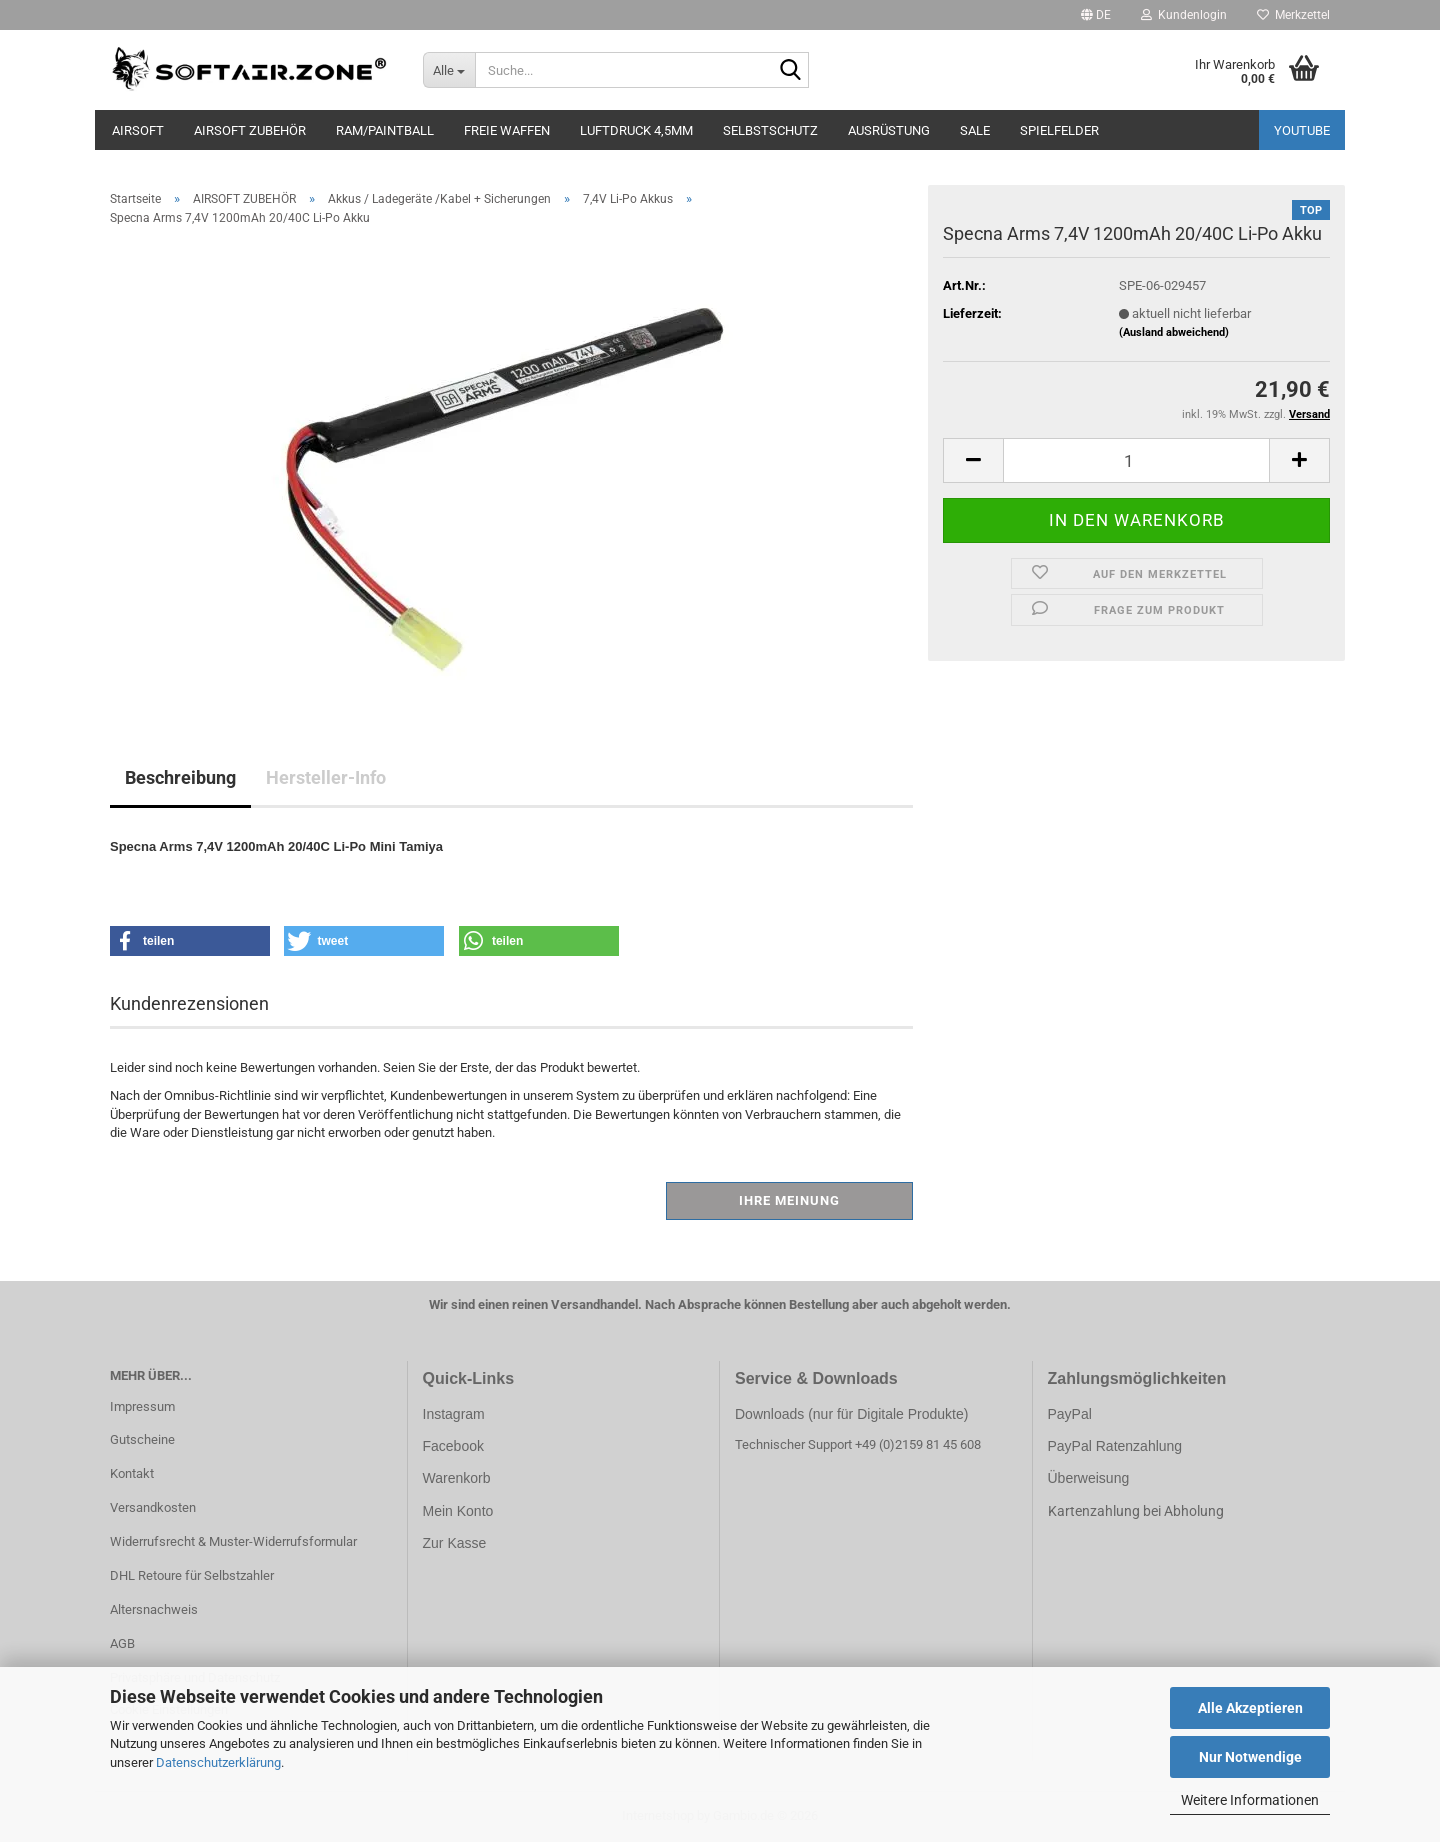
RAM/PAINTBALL (385, 130)
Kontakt (132, 1473)
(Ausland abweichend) (1174, 332)
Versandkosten (153, 1507)
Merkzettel (1293, 15)
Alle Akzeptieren (1250, 1708)
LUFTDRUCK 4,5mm (636, 130)
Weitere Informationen (1250, 1800)
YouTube (1302, 130)
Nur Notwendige (1250, 1757)
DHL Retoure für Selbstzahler (192, 1575)
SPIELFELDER (1059, 130)
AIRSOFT (138, 130)
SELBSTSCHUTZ (770, 130)
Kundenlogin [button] (1184, 15)
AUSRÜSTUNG (889, 130)
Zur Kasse (455, 1543)
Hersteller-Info (326, 777)
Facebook (453, 1446)
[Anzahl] (1136, 460)
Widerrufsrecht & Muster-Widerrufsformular (233, 1541)
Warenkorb (457, 1478)
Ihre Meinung (789, 1200)
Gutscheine (142, 1439)
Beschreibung (180, 777)
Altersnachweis (154, 1609)
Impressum (142, 1406)
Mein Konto (458, 1511)
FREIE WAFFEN (507, 130)
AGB (122, 1643)
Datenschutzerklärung (218, 1762)
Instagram (454, 1414)
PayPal (1070, 1414)
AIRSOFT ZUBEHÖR (250, 130)
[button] (1096, 15)
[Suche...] (449, 70)
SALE (975, 130)
